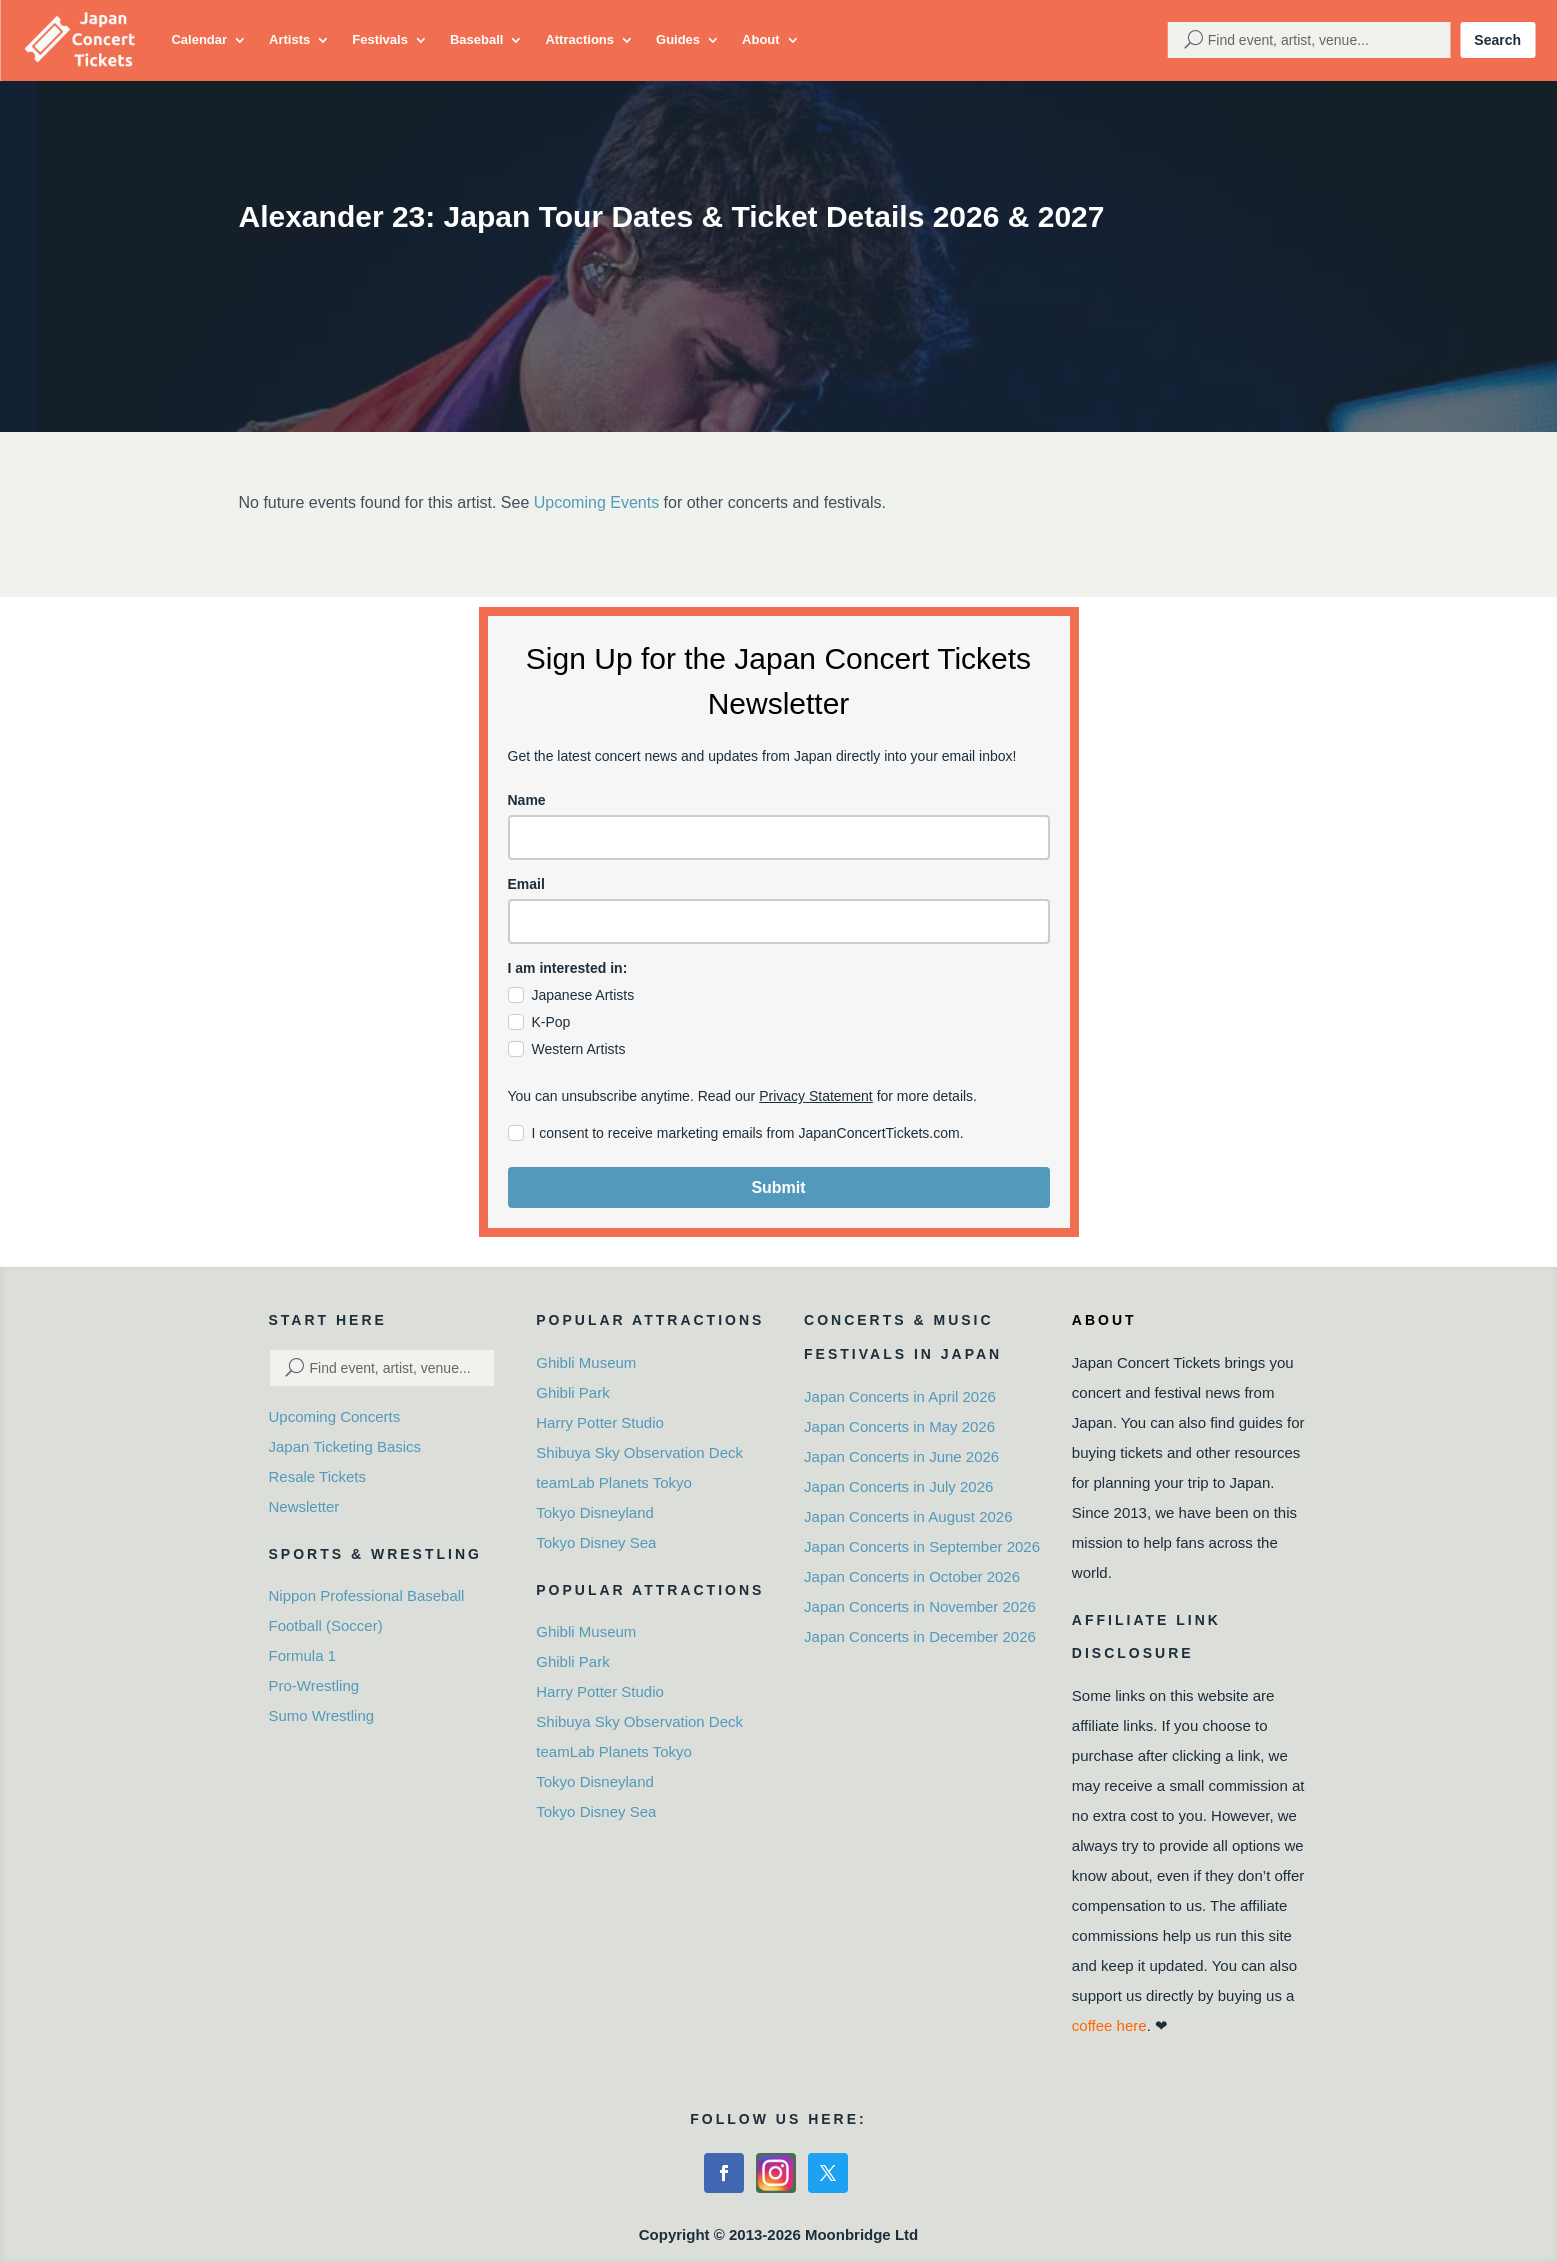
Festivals (380, 39)
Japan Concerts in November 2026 (920, 1606)
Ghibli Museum (586, 1362)
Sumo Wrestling (322, 1715)
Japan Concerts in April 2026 (900, 1396)
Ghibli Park (572, 1392)
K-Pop (551, 1022)
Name (527, 800)
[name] (779, 837)
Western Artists (579, 1049)
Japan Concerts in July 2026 (898, 1486)
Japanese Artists (583, 995)
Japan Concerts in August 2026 (908, 1516)
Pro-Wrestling (314, 1685)
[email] (779, 921)
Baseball (476, 39)
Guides (678, 39)
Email (526, 884)
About (761, 39)
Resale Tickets (318, 1476)
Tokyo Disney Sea (596, 1542)
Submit (778, 1187)
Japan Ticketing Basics (345, 1446)
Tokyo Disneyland (595, 1512)
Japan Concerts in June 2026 (901, 1456)
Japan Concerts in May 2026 (899, 1426)
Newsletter (304, 1506)
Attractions (579, 39)
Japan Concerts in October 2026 (912, 1576)
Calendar (199, 39)
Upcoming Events (596, 502)
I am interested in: (568, 968)
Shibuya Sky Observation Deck (639, 1452)
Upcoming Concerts (335, 1416)
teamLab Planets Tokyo (614, 1482)
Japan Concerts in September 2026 (922, 1546)
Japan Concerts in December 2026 (920, 1636)
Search (1497, 40)
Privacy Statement (816, 1096)
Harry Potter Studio (600, 1422)
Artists (289, 39)
